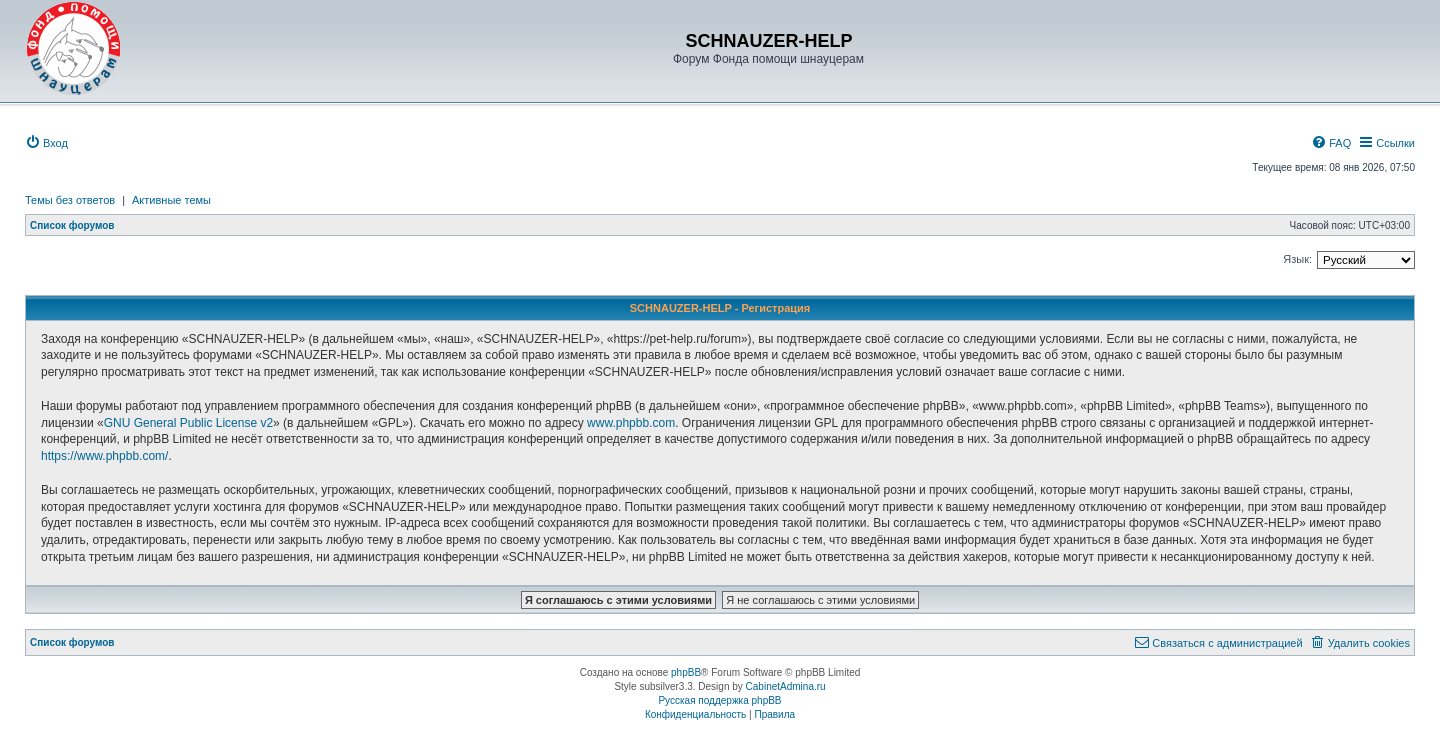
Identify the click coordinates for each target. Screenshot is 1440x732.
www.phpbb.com (631, 423)
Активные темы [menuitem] (171, 200)
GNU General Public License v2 (188, 423)
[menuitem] (46, 143)
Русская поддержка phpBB (719, 700)
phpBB (686, 672)
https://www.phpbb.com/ (104, 456)
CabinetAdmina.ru (786, 686)
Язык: (1297, 259)
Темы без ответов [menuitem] (70, 200)
